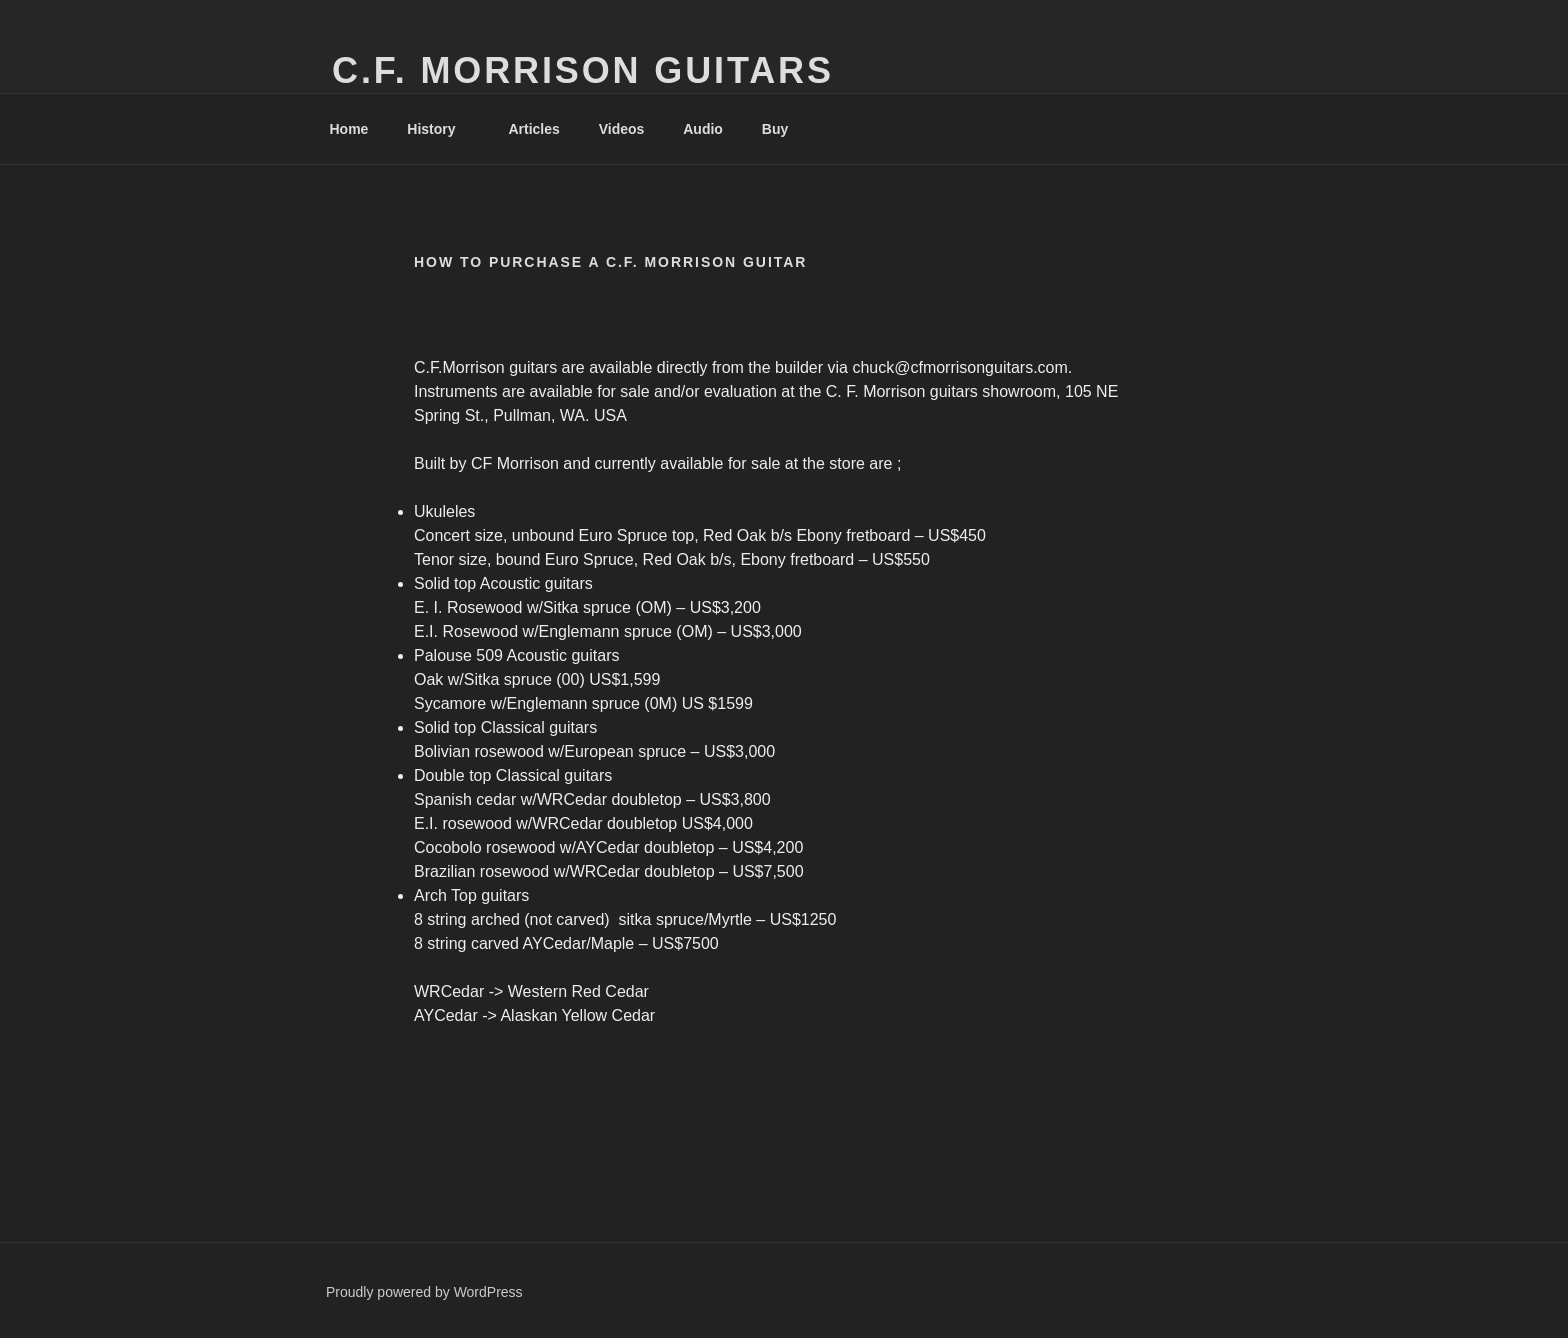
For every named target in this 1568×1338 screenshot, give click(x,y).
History (440, 129)
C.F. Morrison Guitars (583, 70)
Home (349, 129)
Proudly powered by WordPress (424, 1292)
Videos (622, 129)
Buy (784, 129)
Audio (703, 129)
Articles (533, 129)
